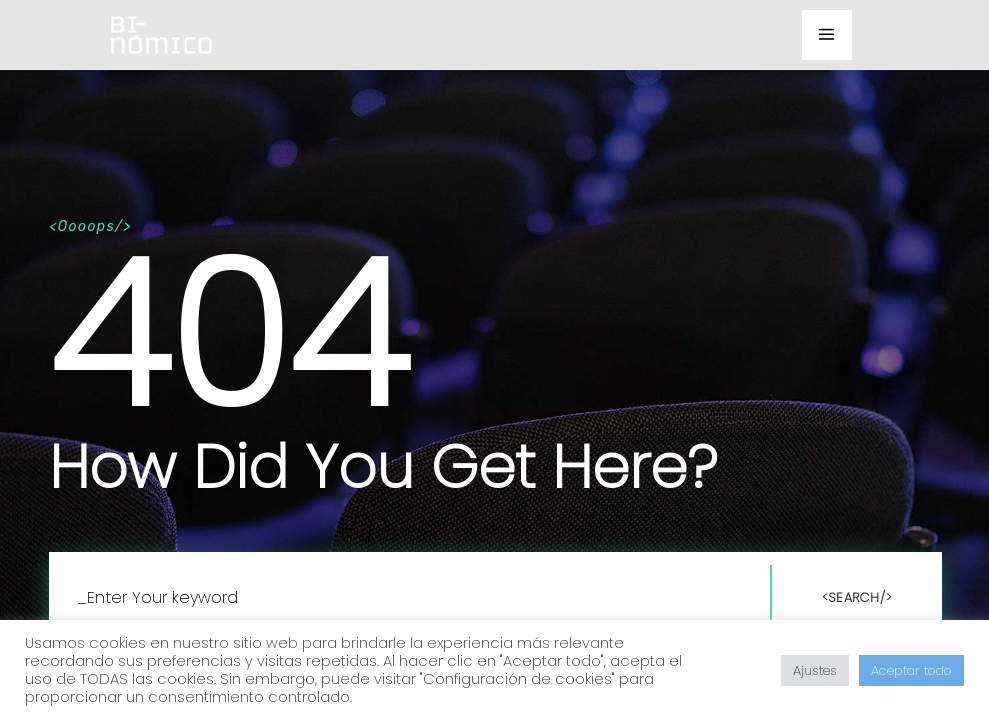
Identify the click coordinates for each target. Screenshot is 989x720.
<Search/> (857, 597)
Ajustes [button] (815, 670)
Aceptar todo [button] (911, 670)
